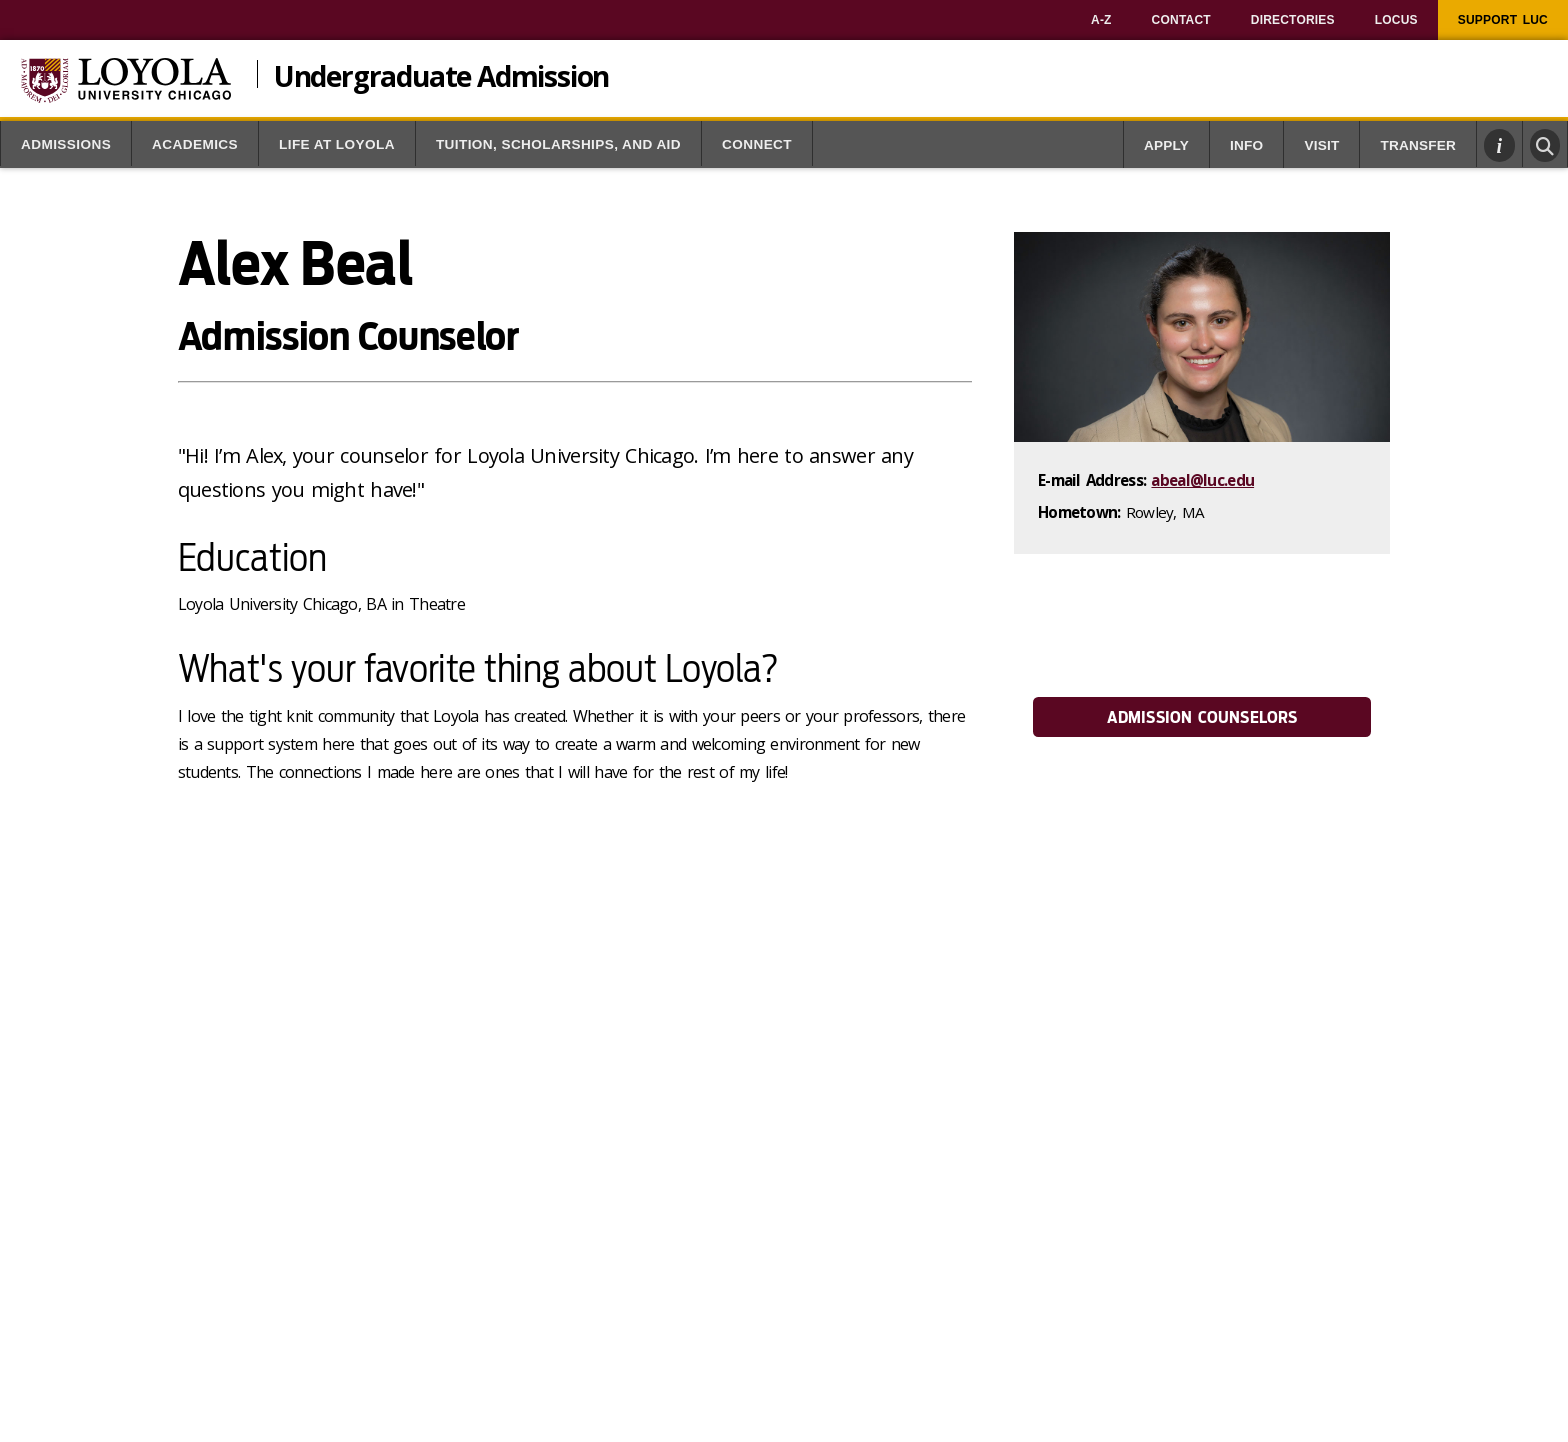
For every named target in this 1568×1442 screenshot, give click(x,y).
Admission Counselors (1202, 717)
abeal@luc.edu (1202, 480)
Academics (195, 144)
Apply (1166, 145)
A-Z (1101, 20)
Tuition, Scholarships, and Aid (558, 144)
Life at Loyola (337, 144)
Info (1246, 145)
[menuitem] (1101, 20)
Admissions (66, 144)
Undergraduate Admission (441, 74)
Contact (1181, 20)
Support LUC (1503, 20)
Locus (1396, 20)
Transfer (1418, 145)
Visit (1321, 145)
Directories (1293, 20)
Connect (757, 144)
